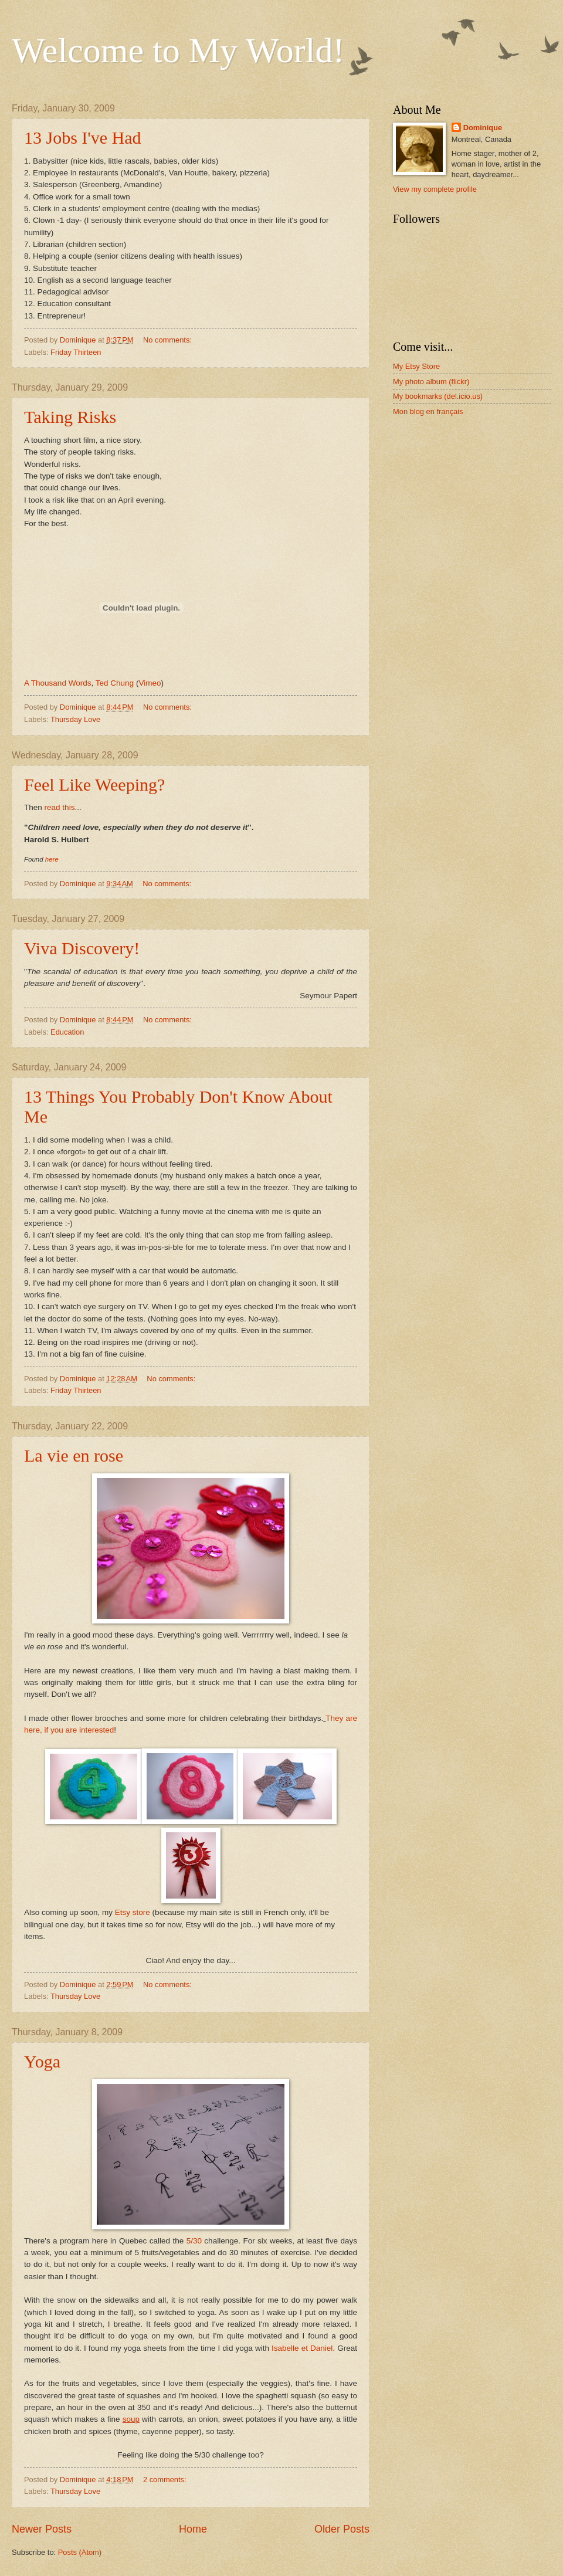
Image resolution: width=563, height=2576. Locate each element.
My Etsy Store (416, 366)
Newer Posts (42, 2529)
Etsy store (132, 1912)
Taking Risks (70, 416)
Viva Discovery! (82, 948)
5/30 (194, 2240)
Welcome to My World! (178, 50)
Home (193, 2529)
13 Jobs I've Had (82, 137)
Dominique (483, 127)
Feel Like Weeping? (94, 784)
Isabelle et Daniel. (303, 2348)
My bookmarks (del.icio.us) (438, 396)
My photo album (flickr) (431, 381)
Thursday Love (75, 719)
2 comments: (165, 2479)
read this (60, 807)
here (52, 859)
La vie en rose (73, 1455)
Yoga (42, 2061)
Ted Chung (115, 683)
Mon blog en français (428, 411)
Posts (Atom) (79, 2552)
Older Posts (341, 2529)
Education (67, 1032)
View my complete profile (435, 189)
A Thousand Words (57, 683)
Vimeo (149, 683)
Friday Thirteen (75, 352)
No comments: (168, 339)
